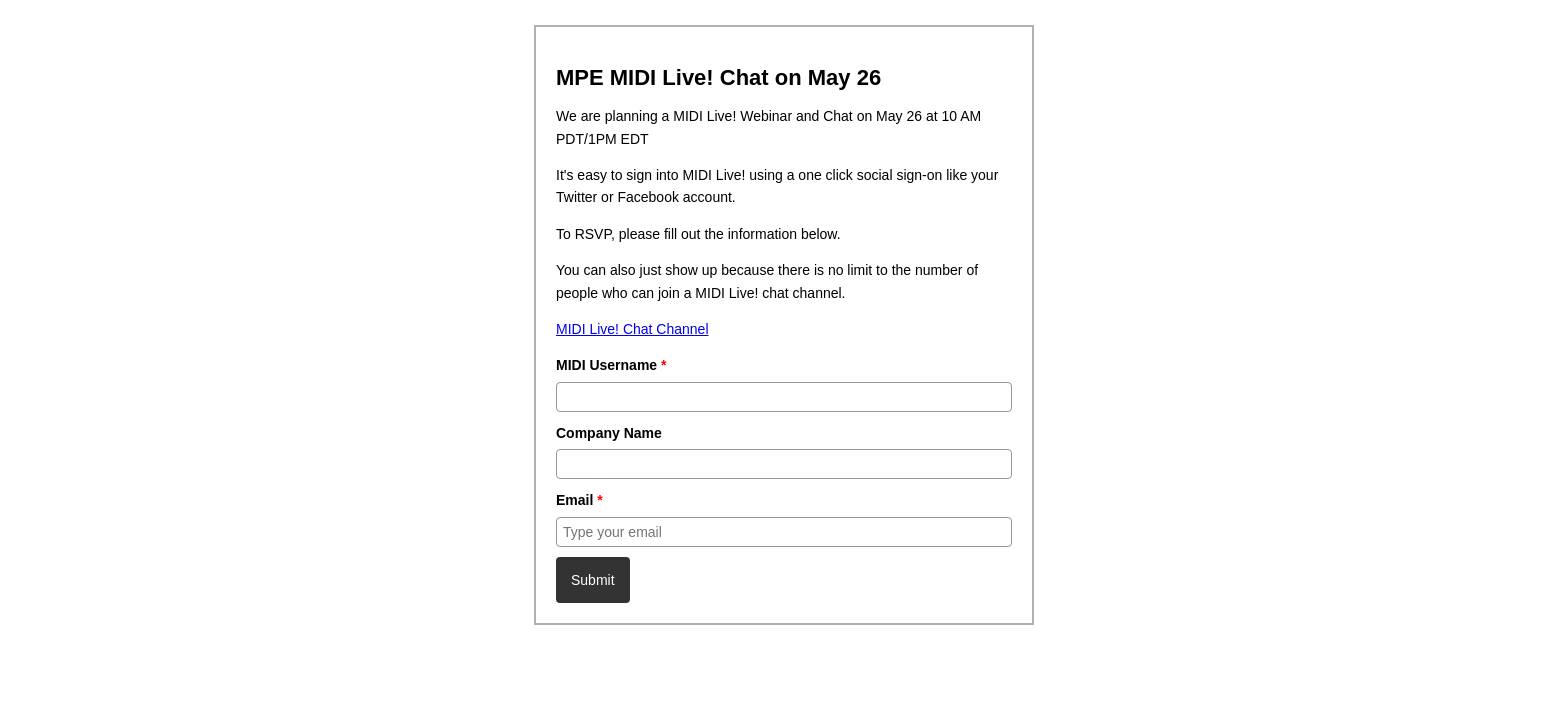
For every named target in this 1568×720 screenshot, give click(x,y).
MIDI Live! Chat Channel (632, 329)
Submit (593, 580)
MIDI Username (611, 365)
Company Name (609, 433)
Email (579, 500)
